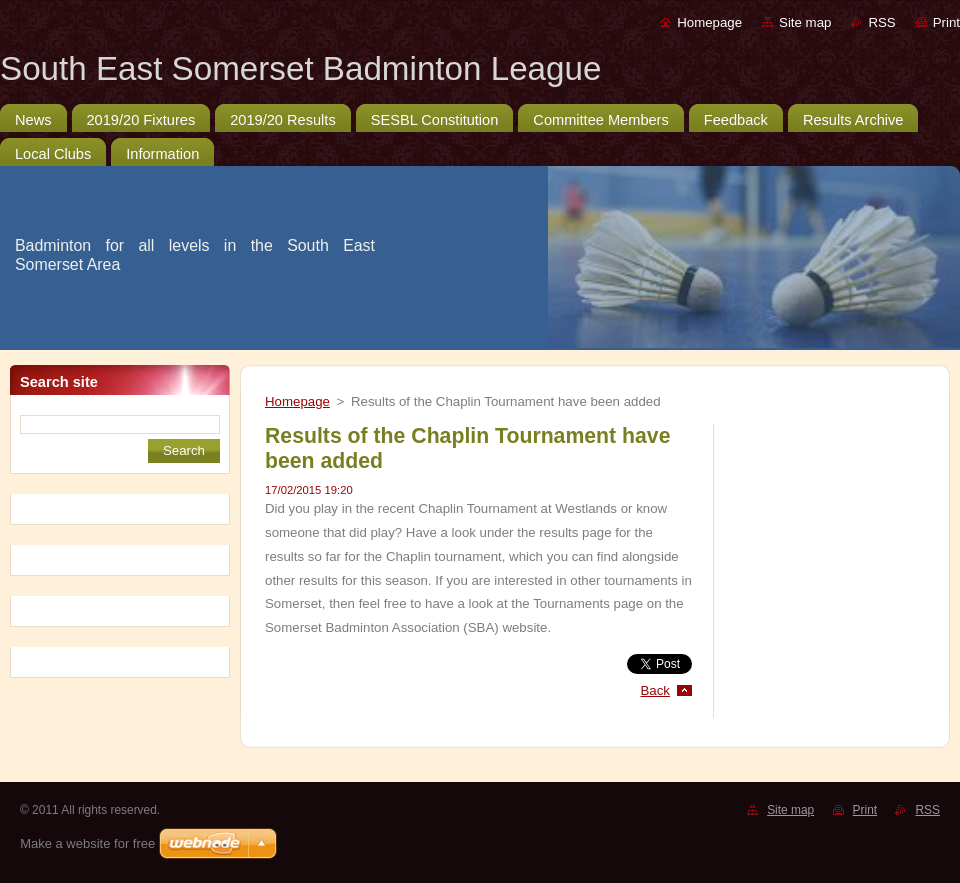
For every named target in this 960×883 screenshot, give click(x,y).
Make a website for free (87, 843)
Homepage (709, 22)
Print (946, 22)
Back (656, 690)
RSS (881, 22)
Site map (805, 22)
